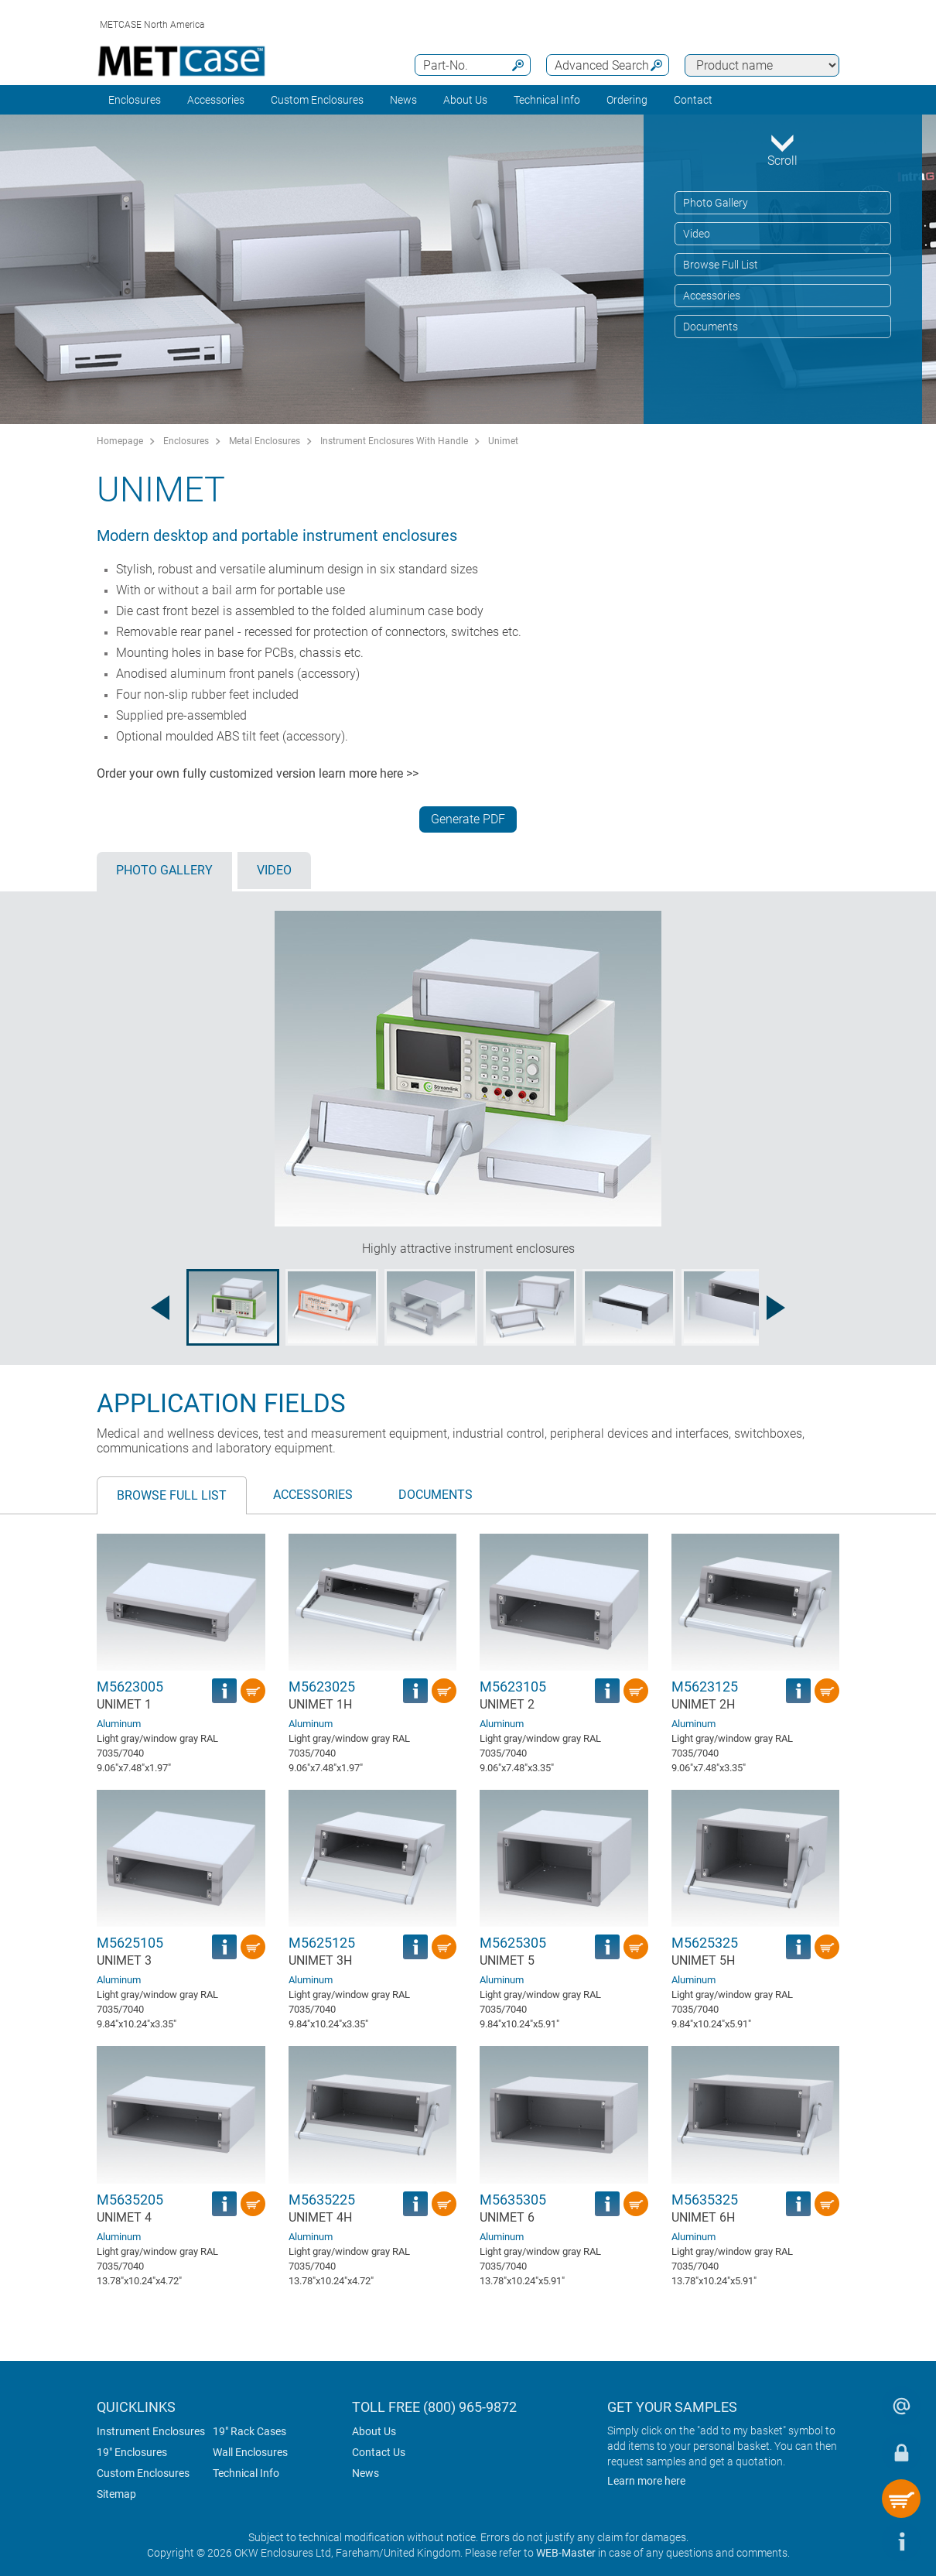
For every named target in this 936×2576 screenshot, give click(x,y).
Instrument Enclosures (151, 2431)
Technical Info (246, 2473)
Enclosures (134, 100)
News (403, 100)
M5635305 (513, 2199)
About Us (374, 2431)
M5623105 (513, 1686)
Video (696, 233)
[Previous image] (160, 1308)
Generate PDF (468, 819)
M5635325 (704, 2199)
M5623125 (704, 1686)
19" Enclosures (132, 2452)
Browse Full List (720, 264)
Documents (710, 326)
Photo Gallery (715, 203)
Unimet (503, 441)
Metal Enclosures (264, 441)
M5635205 (130, 2199)
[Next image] (776, 1308)
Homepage (120, 441)
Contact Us (378, 2452)
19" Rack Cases (249, 2431)
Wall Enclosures (250, 2452)
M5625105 (130, 1943)
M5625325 (704, 1943)
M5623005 (130, 1686)
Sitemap (116, 2494)
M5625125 (322, 1943)
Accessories (215, 100)
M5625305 (513, 1943)
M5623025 (322, 1686)
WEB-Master (566, 2553)
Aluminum (119, 1723)
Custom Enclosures (317, 100)
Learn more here (646, 2481)
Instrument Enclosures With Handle (394, 441)
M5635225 (322, 2199)
